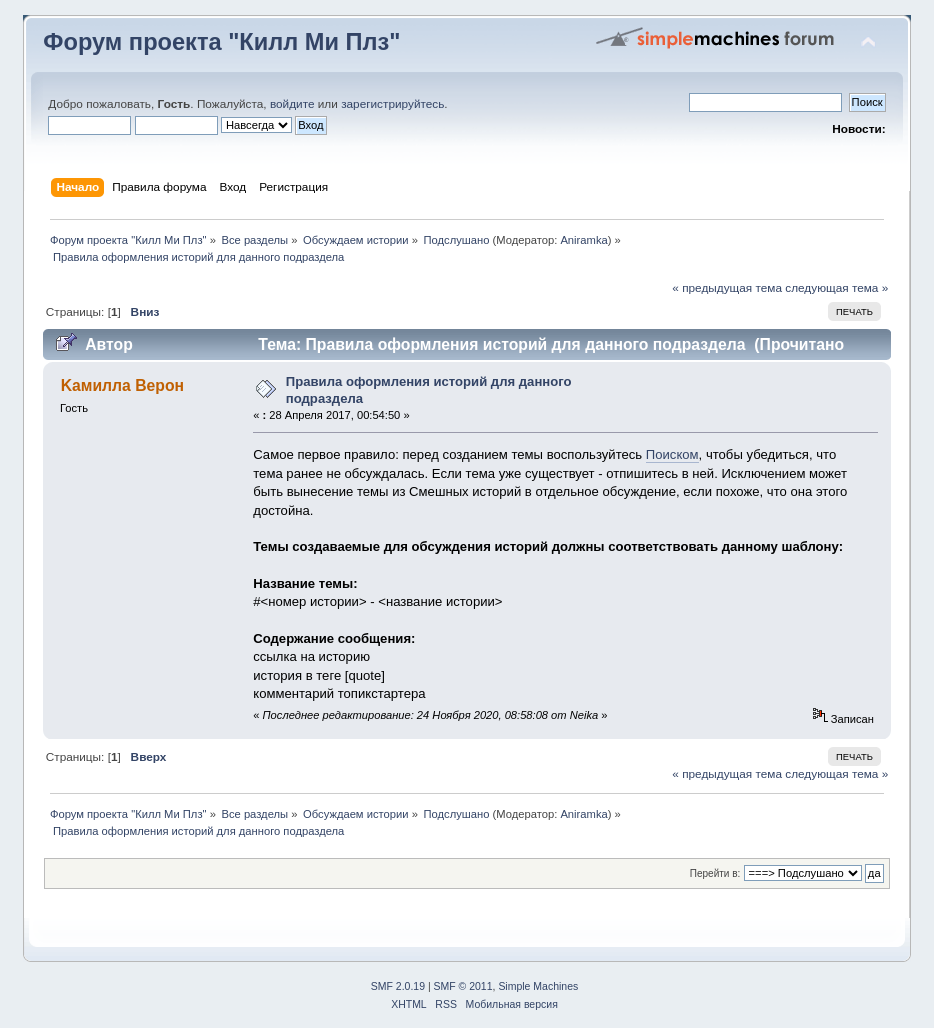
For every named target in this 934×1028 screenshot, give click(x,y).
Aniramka (583, 240)
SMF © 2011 (463, 986)
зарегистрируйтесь (392, 104)
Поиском (672, 454)
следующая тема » (836, 288)
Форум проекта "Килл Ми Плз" (221, 42)
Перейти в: (715, 873)
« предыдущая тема (727, 288)
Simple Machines (538, 986)
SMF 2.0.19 (398, 986)
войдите (292, 104)
